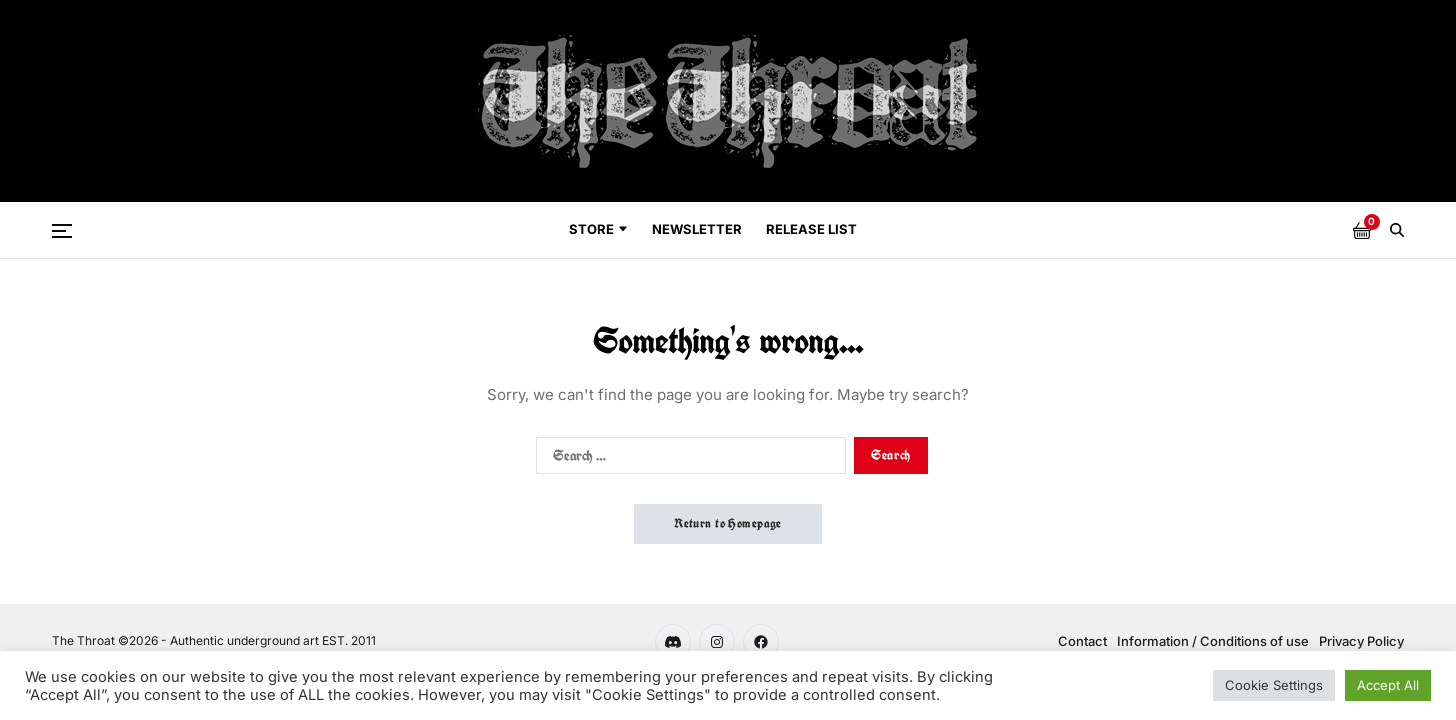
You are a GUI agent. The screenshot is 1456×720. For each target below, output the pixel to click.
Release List (811, 229)
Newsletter (697, 229)
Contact (1082, 641)
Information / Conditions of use (1213, 641)
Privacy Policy (1361, 641)
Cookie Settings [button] (1274, 685)
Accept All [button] (1388, 685)
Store (598, 229)
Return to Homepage (728, 523)
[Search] (1397, 230)
